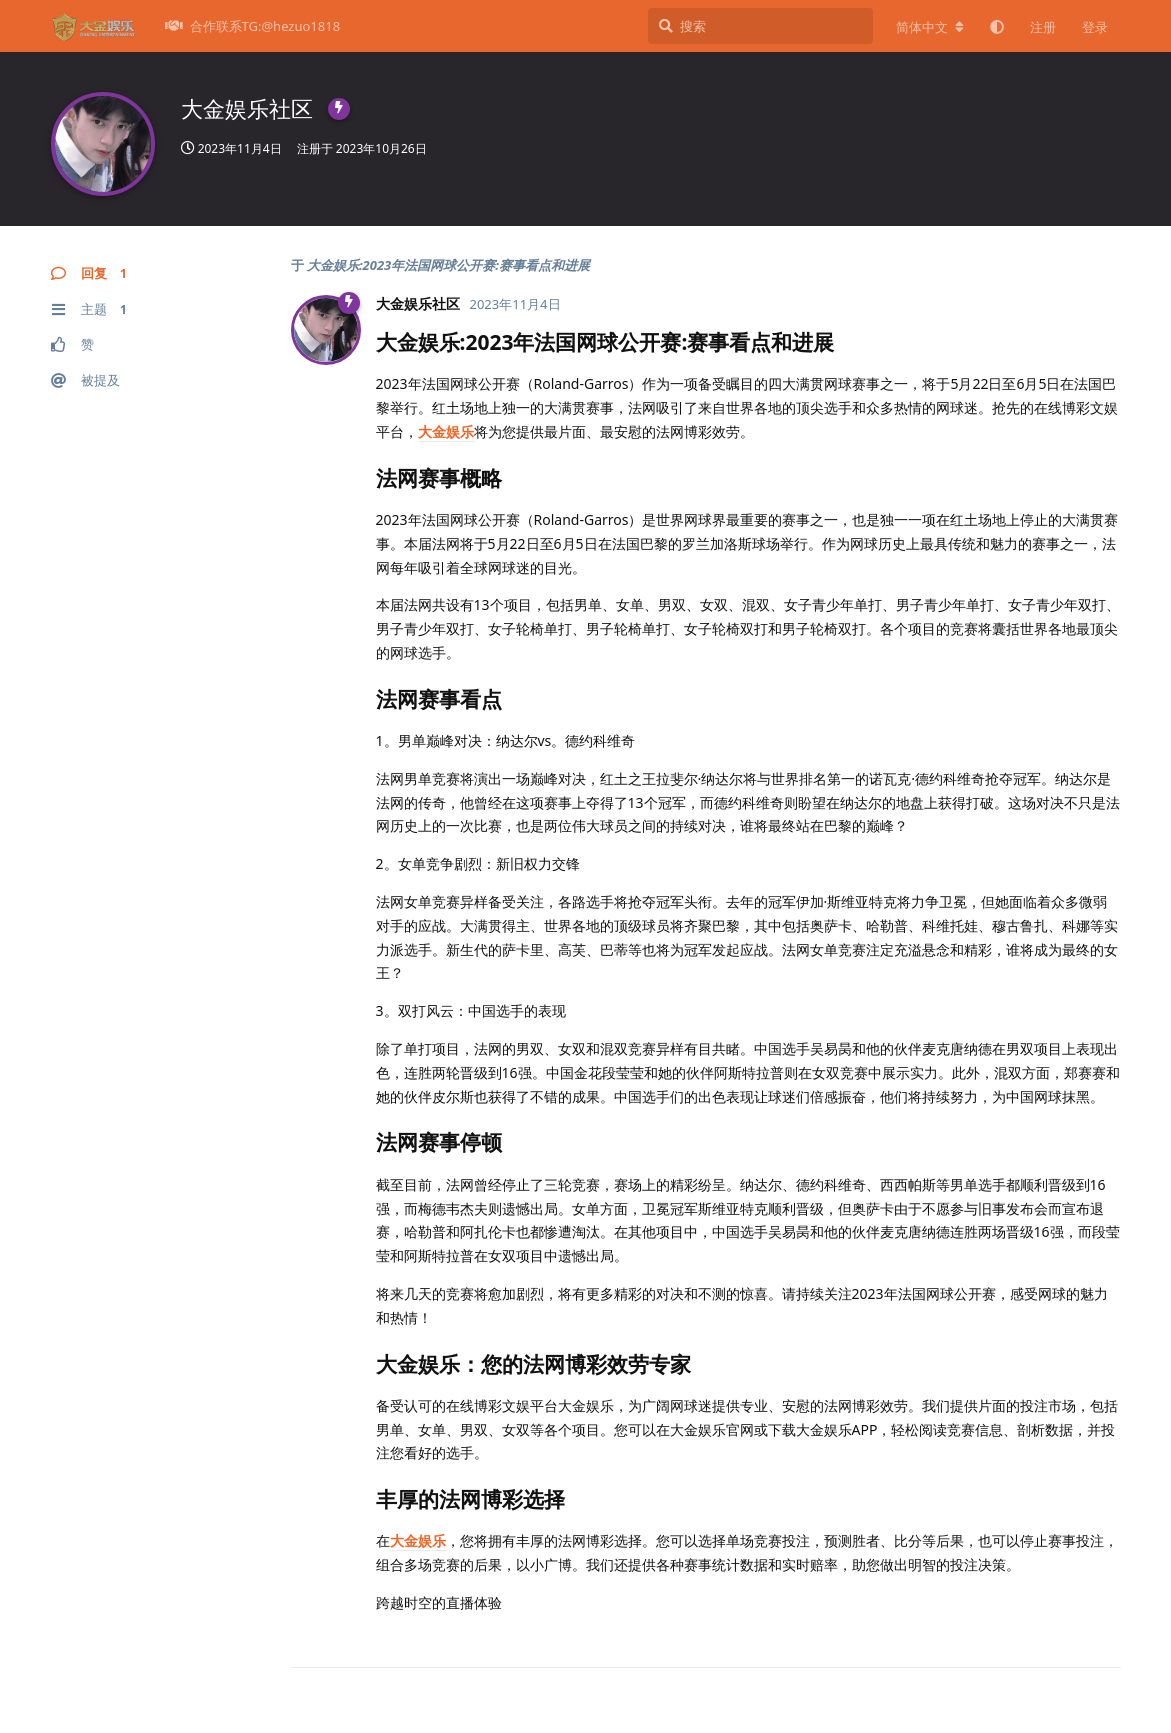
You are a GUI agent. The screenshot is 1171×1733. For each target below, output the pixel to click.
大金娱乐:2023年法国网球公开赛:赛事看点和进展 (448, 265)
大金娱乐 (446, 431)
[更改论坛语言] (930, 27)
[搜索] (760, 26)
